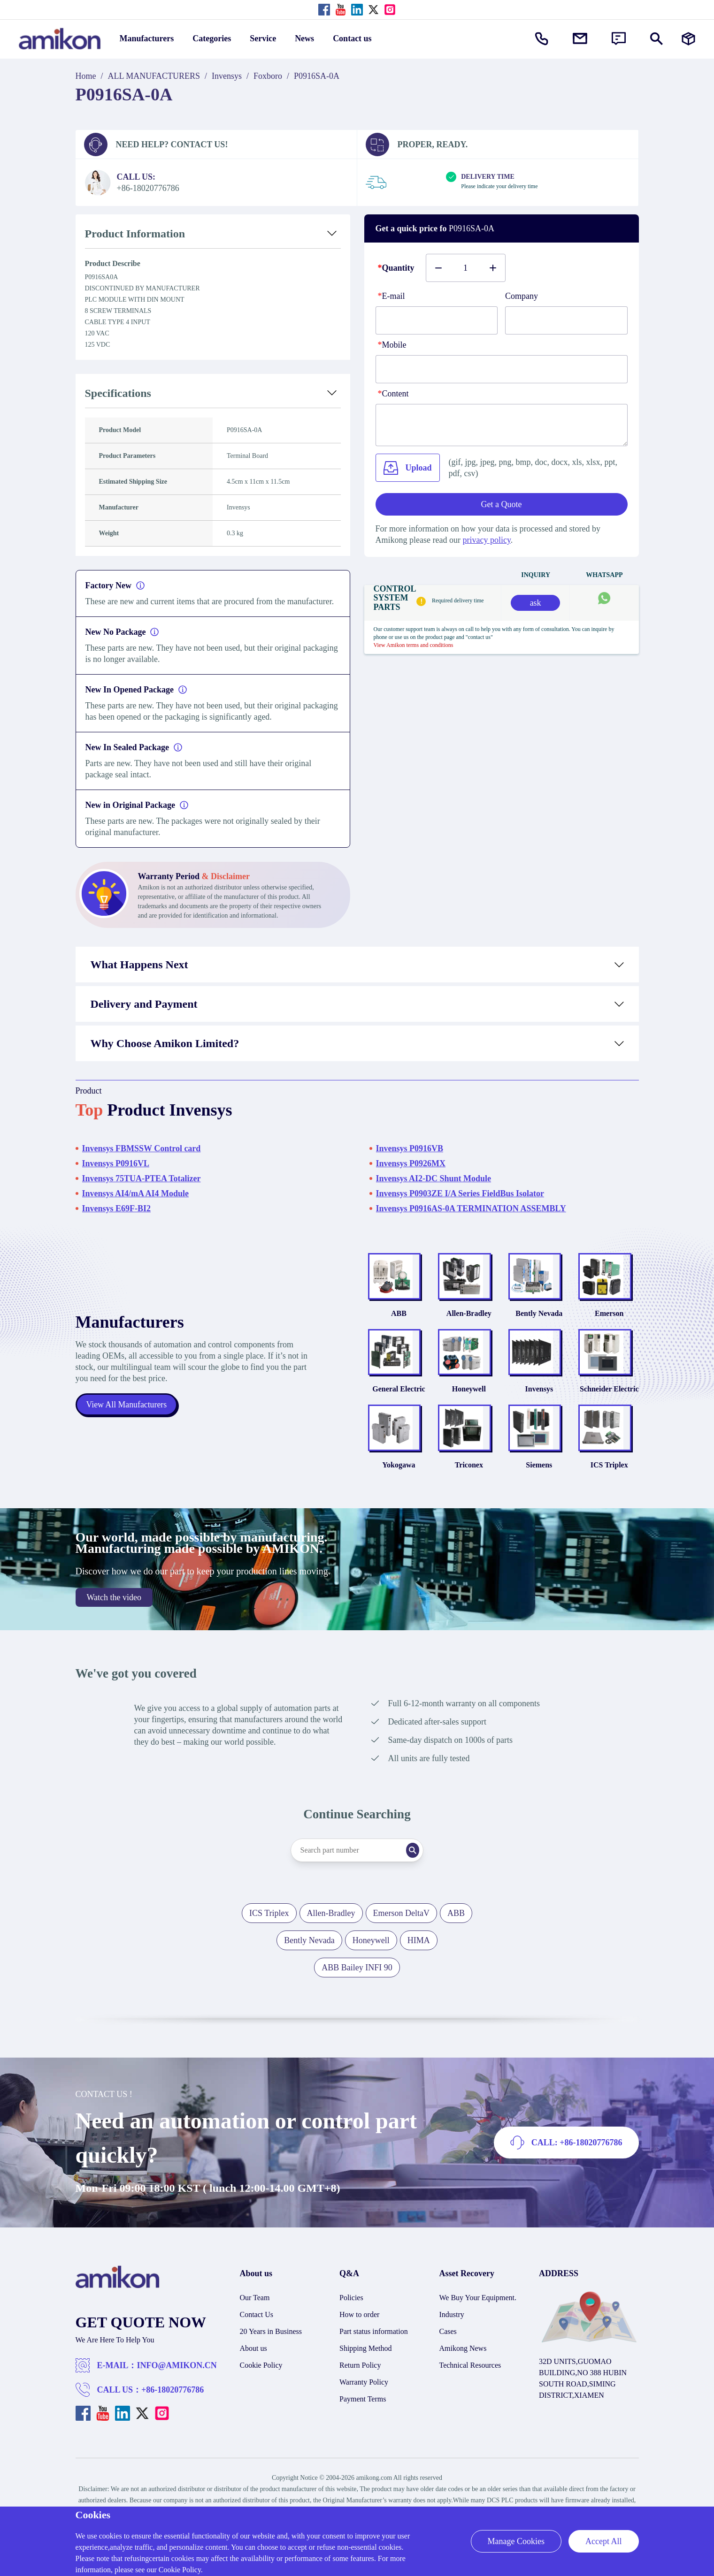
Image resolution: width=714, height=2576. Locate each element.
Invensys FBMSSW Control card (141, 1148)
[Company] (566, 320)
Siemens (539, 1482)
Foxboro (267, 76)
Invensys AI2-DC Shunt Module (433, 1178)
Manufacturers (147, 38)
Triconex (469, 1482)
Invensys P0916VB (410, 1148)
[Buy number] (466, 267)
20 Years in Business (271, 2349)
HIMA (418, 1957)
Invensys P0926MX (411, 1163)
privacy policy (486, 540)
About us (253, 2366)
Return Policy (360, 2382)
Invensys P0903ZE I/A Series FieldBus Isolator (460, 1193)
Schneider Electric (609, 1401)
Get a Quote (501, 504)
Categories (211, 38)
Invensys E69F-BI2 (116, 1208)
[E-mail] (437, 320)
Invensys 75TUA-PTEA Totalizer (141, 1178)
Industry (451, 2332)
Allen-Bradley (468, 1319)
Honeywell (469, 1401)
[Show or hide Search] (656, 38)
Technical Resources (470, 2382)
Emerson (609, 1319)
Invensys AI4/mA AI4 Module (135, 1193)
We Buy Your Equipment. (478, 2315)
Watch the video (114, 1614)
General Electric (398, 1401)
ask (535, 603)
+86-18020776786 (172, 2407)
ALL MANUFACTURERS (154, 76)
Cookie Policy (261, 2382)
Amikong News (463, 2366)
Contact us (352, 38)
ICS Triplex (609, 1482)
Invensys (227, 76)
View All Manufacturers (127, 1413)
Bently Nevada (538, 1319)
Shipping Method (365, 2366)
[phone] (502, 369)
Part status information (373, 2349)
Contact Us (257, 2332)
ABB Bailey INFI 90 (357, 1985)
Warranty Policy (363, 2399)
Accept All (603, 2541)
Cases (448, 2349)
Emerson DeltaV (401, 1930)
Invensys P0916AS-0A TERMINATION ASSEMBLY (471, 1208)
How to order (359, 2332)
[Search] (420, 1867)
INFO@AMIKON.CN (177, 2382)
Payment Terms (362, 2416)
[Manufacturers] (688, 39)
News (304, 38)
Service (263, 38)
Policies (351, 2315)
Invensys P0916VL (116, 1163)
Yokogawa (398, 1482)
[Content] (502, 425)
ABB (399, 1319)
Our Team (255, 2315)
